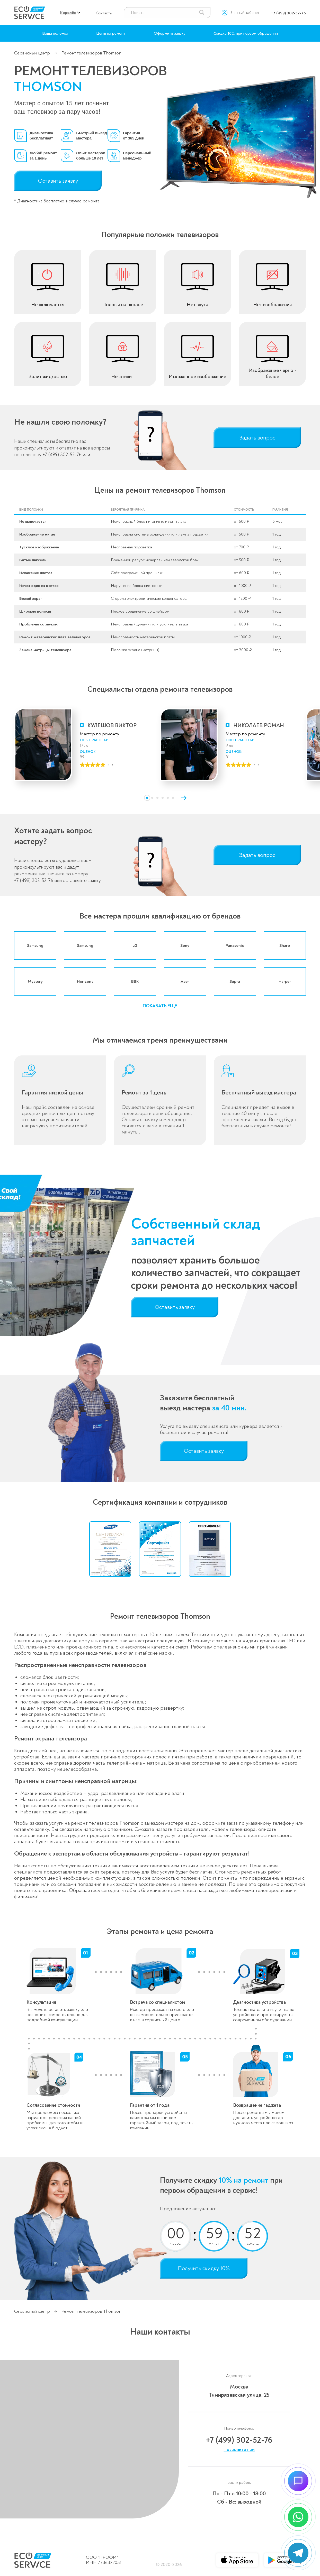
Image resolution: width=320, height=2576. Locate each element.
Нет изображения (272, 304)
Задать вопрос (257, 437)
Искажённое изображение (197, 376)
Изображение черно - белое (272, 373)
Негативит (122, 376)
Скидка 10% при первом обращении (246, 33)
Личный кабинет (245, 12)
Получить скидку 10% (204, 2268)
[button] (147, 798)
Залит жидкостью (48, 376)
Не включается (47, 304)
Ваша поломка (55, 33)
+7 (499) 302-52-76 (288, 13)
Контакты (103, 13)
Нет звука (197, 304)
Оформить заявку (169, 33)
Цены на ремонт (111, 33)
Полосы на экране (122, 304)
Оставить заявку (58, 180)
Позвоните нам (239, 2449)
